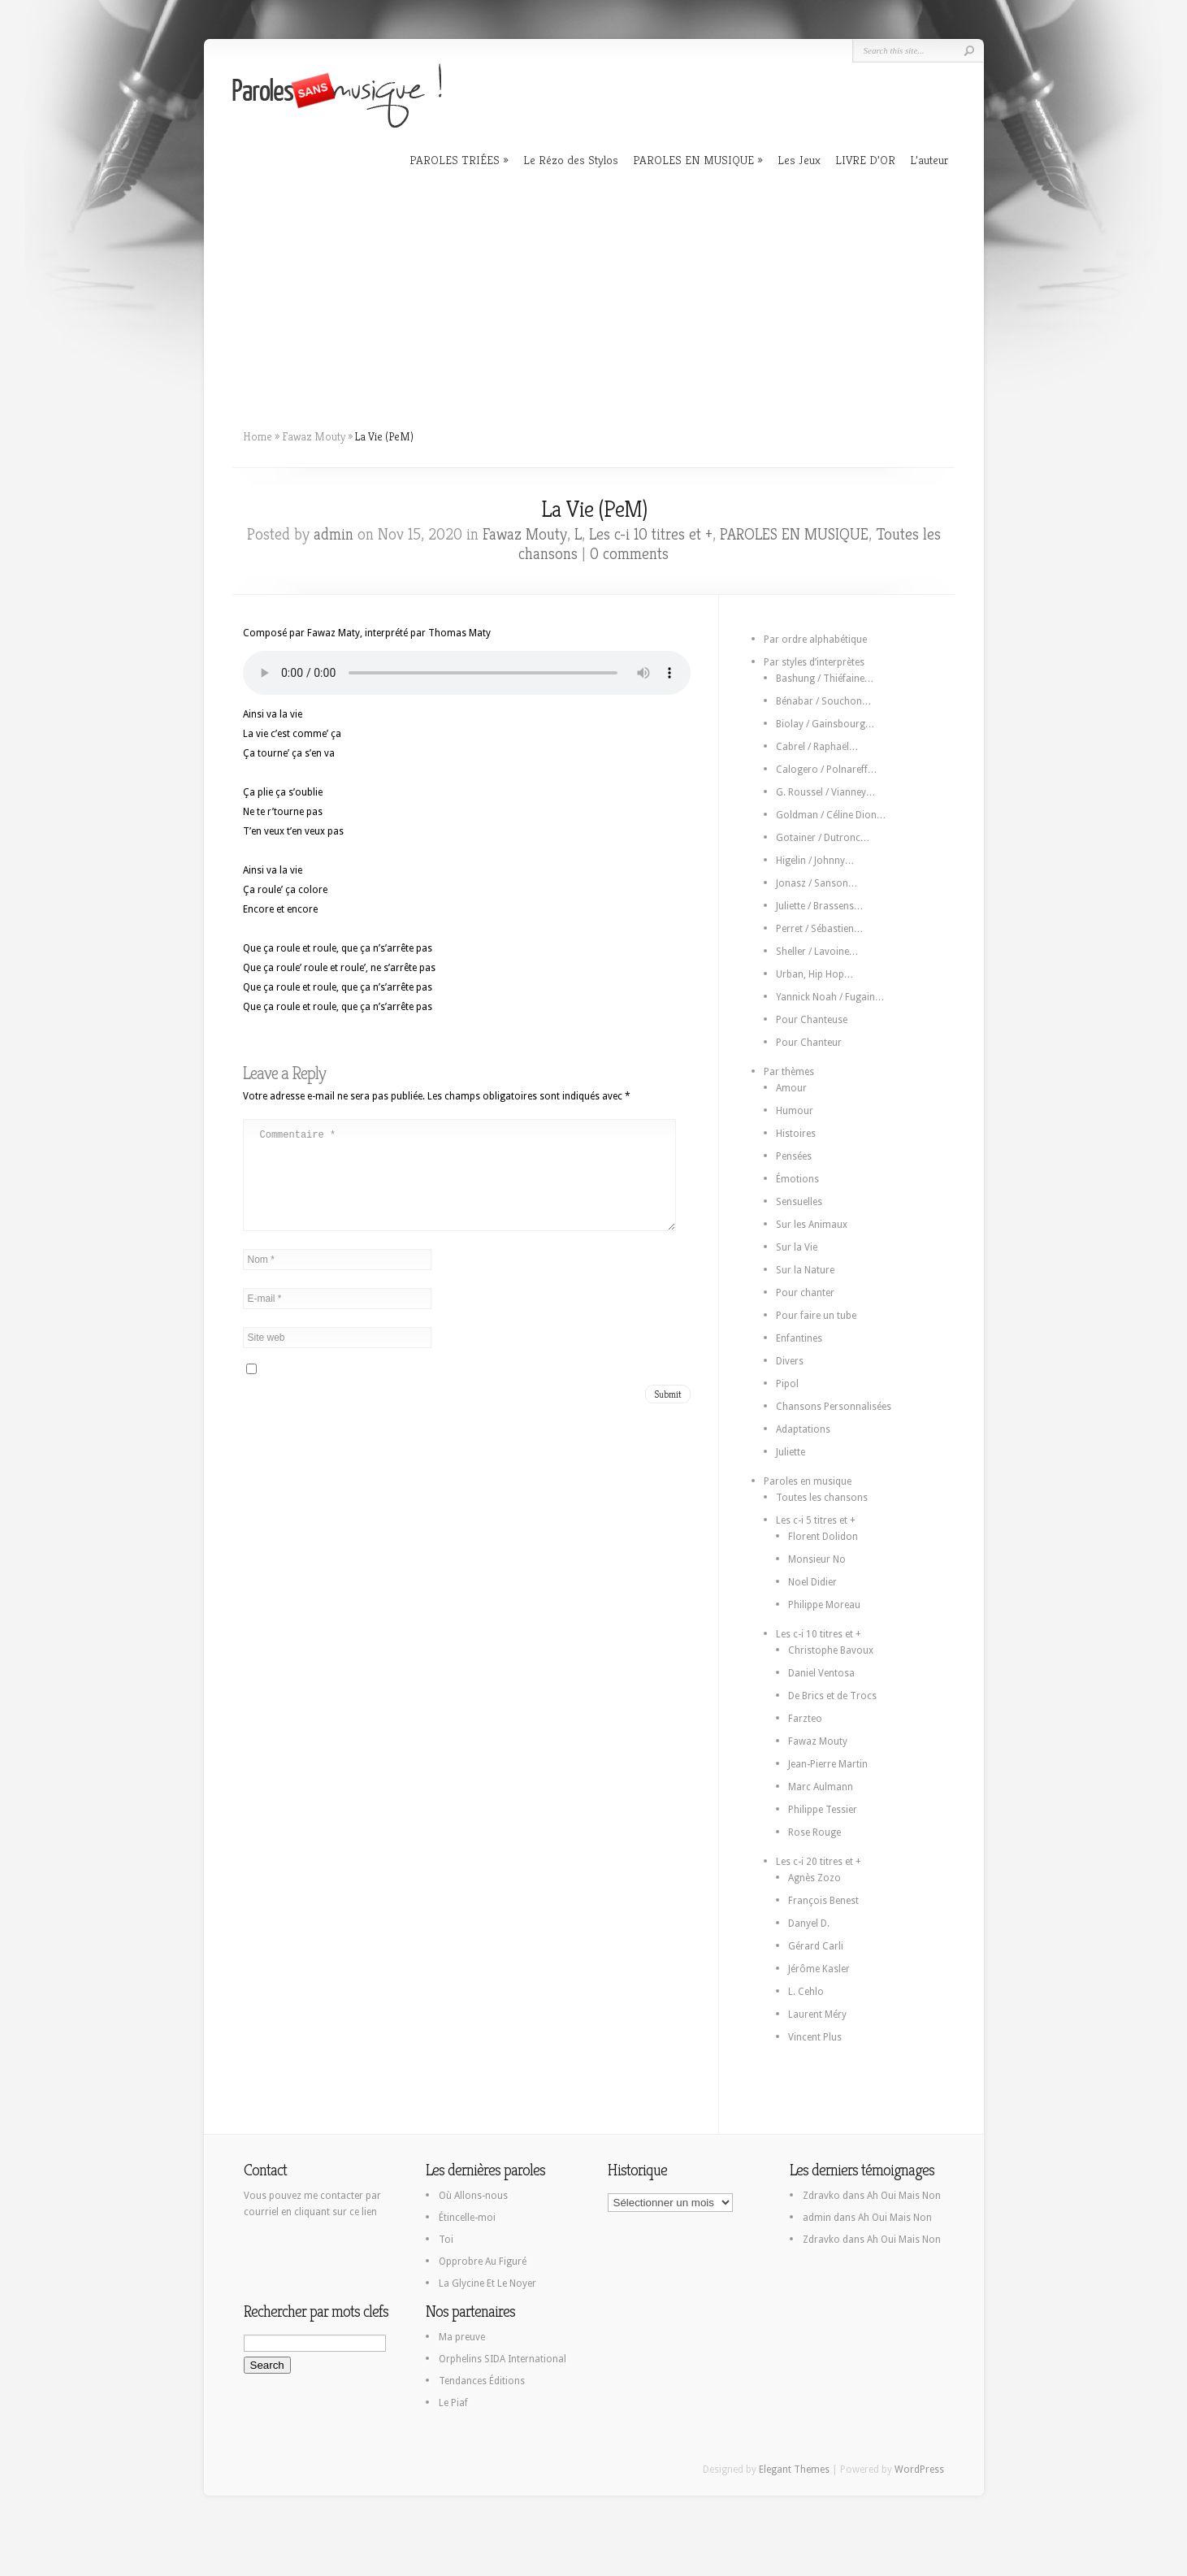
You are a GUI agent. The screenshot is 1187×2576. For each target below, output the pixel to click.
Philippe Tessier (822, 1809)
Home (257, 436)
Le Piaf (453, 2403)
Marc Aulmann (820, 1787)
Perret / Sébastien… (820, 929)
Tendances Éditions (482, 2381)
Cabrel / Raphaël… (817, 746)
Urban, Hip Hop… (815, 974)
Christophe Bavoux (830, 1650)
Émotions (797, 1179)
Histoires (796, 1133)
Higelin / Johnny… (815, 860)
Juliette (790, 1452)
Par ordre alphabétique (815, 639)
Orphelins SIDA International (502, 2359)
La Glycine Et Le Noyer (487, 2283)
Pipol (787, 1384)
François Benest (823, 1900)
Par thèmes (789, 1072)
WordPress (919, 2469)
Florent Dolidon (823, 1536)
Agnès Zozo (814, 1878)
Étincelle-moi (467, 2217)
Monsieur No (817, 1559)
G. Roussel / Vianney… (826, 792)
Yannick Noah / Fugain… (830, 997)
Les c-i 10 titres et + (651, 534)
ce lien (363, 2212)
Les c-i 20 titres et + (818, 1861)
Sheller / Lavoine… (817, 951)
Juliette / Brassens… (820, 906)
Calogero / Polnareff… (826, 769)
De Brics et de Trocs (832, 1696)
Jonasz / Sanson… (817, 883)
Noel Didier (812, 1582)
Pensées (794, 1156)
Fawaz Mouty (313, 436)
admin (333, 534)
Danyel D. (809, 1923)
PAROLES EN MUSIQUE (693, 159)
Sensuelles (799, 1202)
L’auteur (929, 159)
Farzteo (805, 1718)
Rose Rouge (814, 1832)
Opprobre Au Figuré (482, 2261)
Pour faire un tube (816, 1315)
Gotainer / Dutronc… (823, 837)
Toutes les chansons (822, 1497)
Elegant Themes (794, 2469)
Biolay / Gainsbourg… (825, 724)
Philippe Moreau (824, 1605)
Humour (794, 1111)
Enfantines (799, 1338)
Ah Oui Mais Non (904, 2195)
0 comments (629, 554)
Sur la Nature (805, 1270)
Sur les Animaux (811, 1224)
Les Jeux (799, 159)
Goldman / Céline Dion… (831, 815)
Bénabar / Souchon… (824, 701)
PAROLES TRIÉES (454, 159)
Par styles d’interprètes (814, 662)
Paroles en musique (807, 1481)
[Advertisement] (594, 292)
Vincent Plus (815, 2037)
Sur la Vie (796, 1247)
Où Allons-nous (473, 2195)
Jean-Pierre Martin (828, 1764)
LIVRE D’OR (865, 159)
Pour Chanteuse (811, 1020)
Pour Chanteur (809, 1042)
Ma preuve (462, 2337)
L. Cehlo (806, 1991)
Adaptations (803, 1429)
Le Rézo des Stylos (570, 159)
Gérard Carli (815, 1946)
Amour (791, 1088)
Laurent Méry (817, 2014)
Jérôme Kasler (819, 1969)
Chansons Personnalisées (833, 1406)
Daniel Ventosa (821, 1673)
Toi (446, 2239)
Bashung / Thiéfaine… (825, 678)
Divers (790, 1361)
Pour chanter (805, 1293)
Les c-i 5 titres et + (816, 1520)
